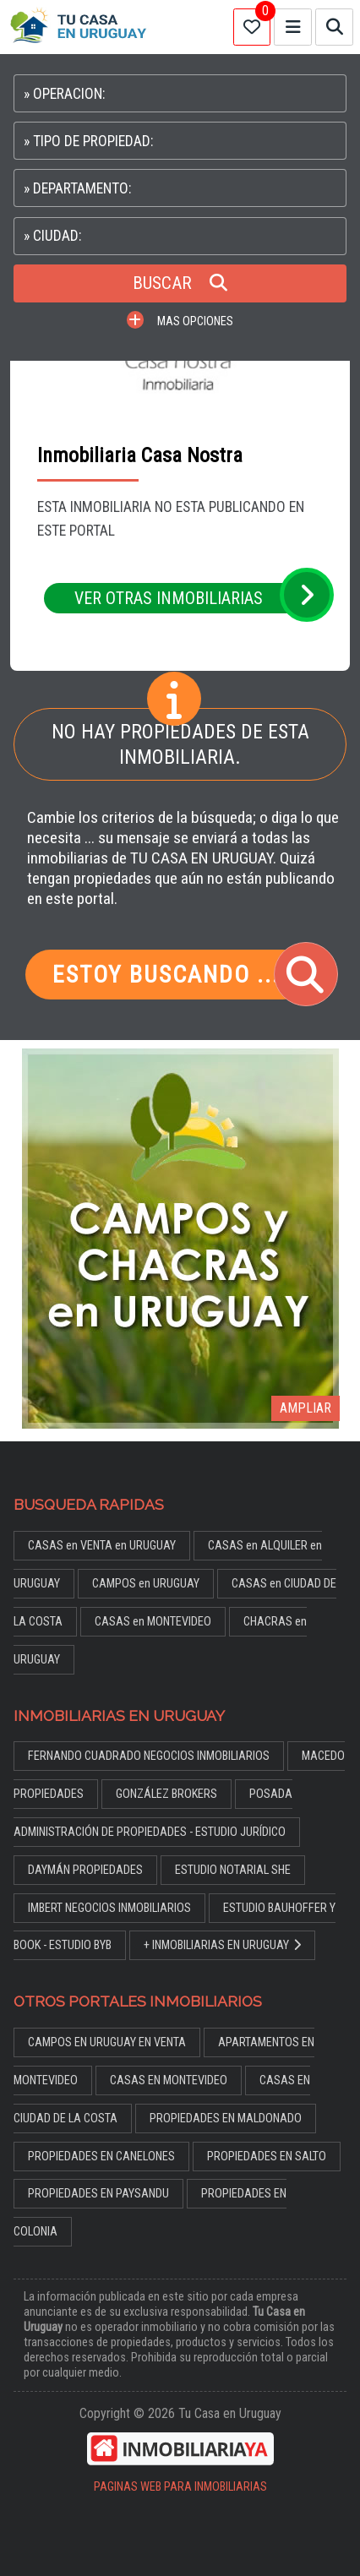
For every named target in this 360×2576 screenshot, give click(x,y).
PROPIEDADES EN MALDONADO (226, 2118)
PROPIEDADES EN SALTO (266, 2156)
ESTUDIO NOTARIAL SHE (233, 1870)
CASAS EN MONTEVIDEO (168, 2080)
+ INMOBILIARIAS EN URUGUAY (222, 1945)
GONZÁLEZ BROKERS (166, 1794)
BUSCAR (180, 283)
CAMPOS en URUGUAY (145, 1584)
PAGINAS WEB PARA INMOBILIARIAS (180, 2487)
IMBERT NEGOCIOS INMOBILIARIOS (109, 1908)
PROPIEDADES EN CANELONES (101, 2156)
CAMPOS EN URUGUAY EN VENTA (107, 2042)
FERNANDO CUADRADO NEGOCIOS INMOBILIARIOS (149, 1756)
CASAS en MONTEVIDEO (153, 1622)
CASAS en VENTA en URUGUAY (102, 1546)
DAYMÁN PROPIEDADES (85, 1870)
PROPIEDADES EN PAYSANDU (98, 2194)
